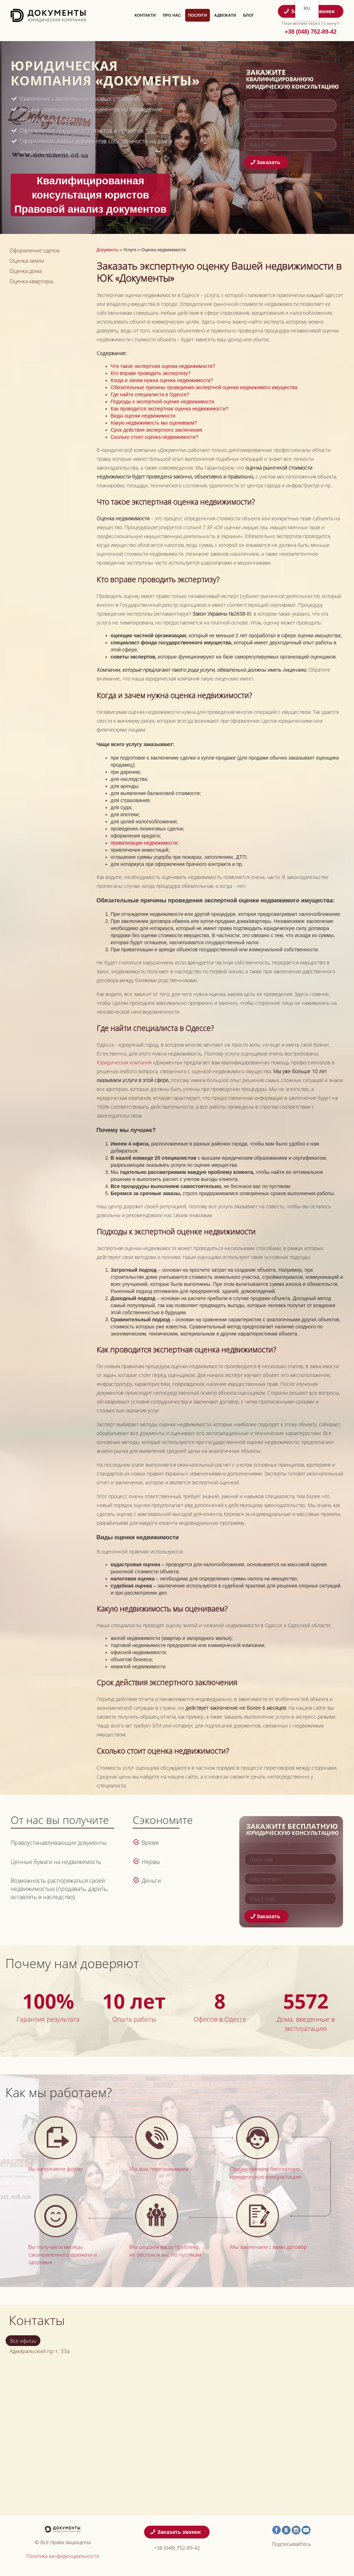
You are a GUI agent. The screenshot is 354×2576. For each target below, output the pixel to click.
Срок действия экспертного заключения (156, 430)
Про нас (172, 15)
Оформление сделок (35, 250)
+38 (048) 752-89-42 (310, 32)
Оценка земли (27, 260)
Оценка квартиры (31, 281)
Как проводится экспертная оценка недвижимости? (170, 408)
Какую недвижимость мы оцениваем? (154, 423)
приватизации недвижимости (144, 843)
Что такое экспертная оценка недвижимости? (163, 366)
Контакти (145, 15)
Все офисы (23, 2340)
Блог (248, 15)
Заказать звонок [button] (175, 2532)
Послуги (197, 15)
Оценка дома (26, 270)
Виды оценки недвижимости (143, 416)
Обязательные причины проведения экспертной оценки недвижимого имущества (204, 387)
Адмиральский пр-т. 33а (40, 2350)
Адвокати (225, 15)
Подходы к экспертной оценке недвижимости (163, 401)
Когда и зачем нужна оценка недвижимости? (162, 380)
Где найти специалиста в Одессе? (150, 394)
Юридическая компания (124, 1062)
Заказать (266, 162)
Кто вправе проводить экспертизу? (151, 373)
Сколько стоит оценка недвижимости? (155, 437)
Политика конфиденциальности (62, 2556)
